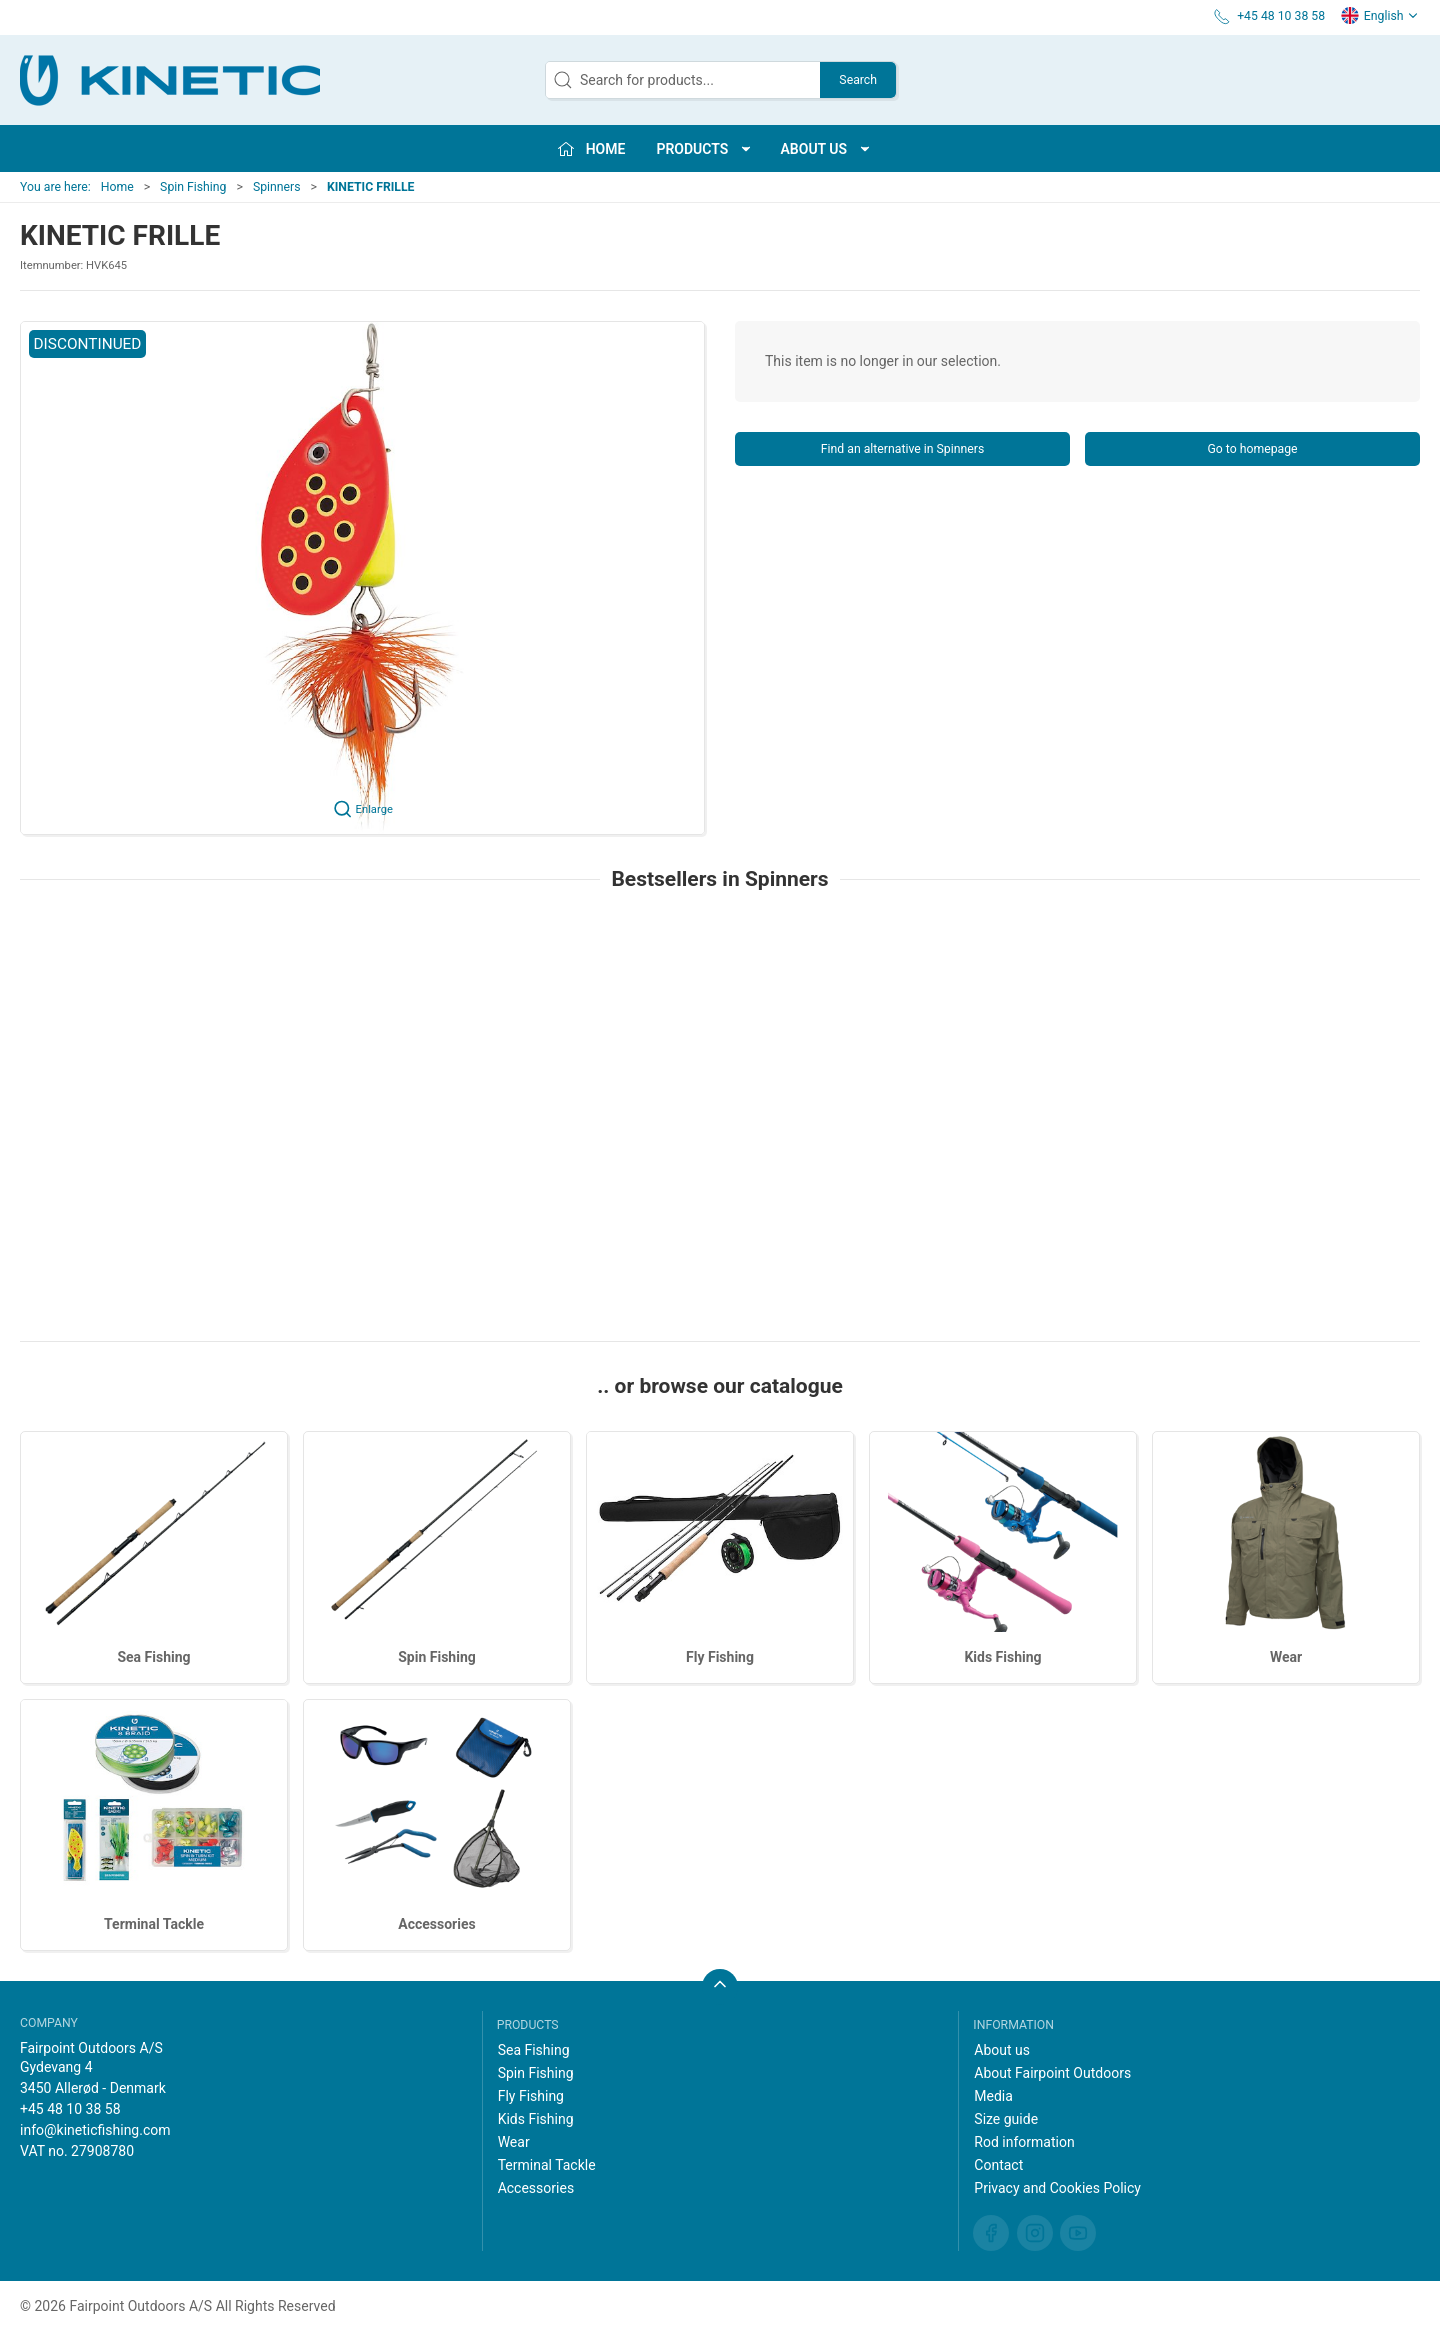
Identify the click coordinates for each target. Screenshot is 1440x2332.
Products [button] (704, 149)
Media (993, 2096)
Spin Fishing (193, 187)
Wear (1286, 1657)
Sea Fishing (153, 1657)
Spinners (277, 187)
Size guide (1006, 2119)
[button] (362, 578)
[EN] (170, 80)
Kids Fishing (1002, 1657)
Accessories (436, 1924)
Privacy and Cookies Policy (1057, 2188)
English (1380, 16)
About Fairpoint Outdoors (1052, 2073)
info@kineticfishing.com (95, 2130)
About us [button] (827, 149)
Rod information (1024, 2142)
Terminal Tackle (154, 1924)
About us (1002, 2050)
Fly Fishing (720, 1657)
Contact (998, 2165)
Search (858, 80)
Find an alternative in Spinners (902, 449)
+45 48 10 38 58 (70, 2109)
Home (117, 187)
